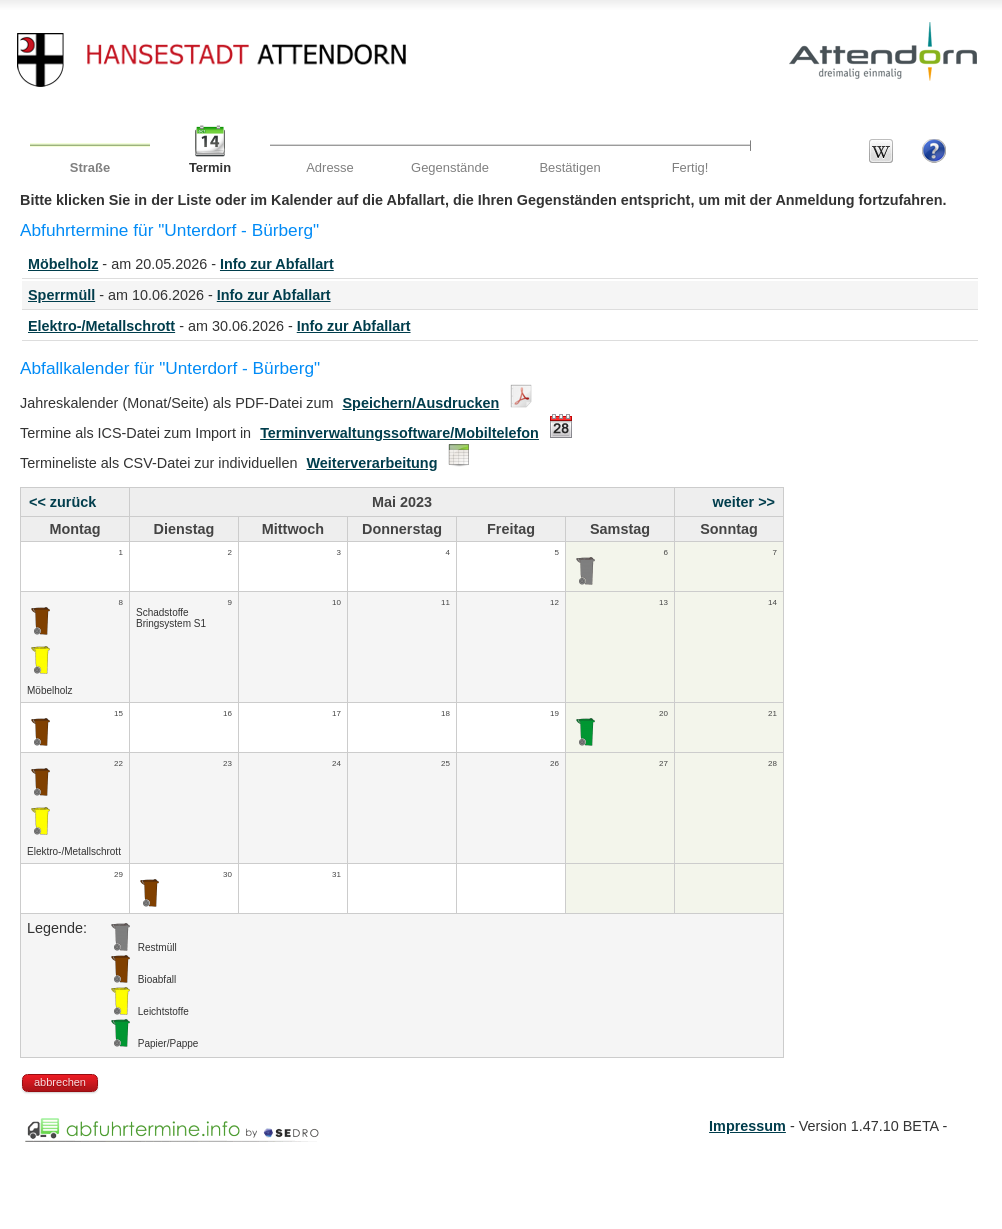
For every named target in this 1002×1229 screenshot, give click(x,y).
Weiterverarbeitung (372, 463)
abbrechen (60, 1082)
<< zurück (62, 502)
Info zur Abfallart (277, 264)
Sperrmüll (61, 295)
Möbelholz (63, 264)
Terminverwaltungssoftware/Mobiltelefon (399, 433)
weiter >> (744, 502)
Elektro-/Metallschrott (101, 326)
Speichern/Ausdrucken (421, 403)
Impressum (747, 1126)
